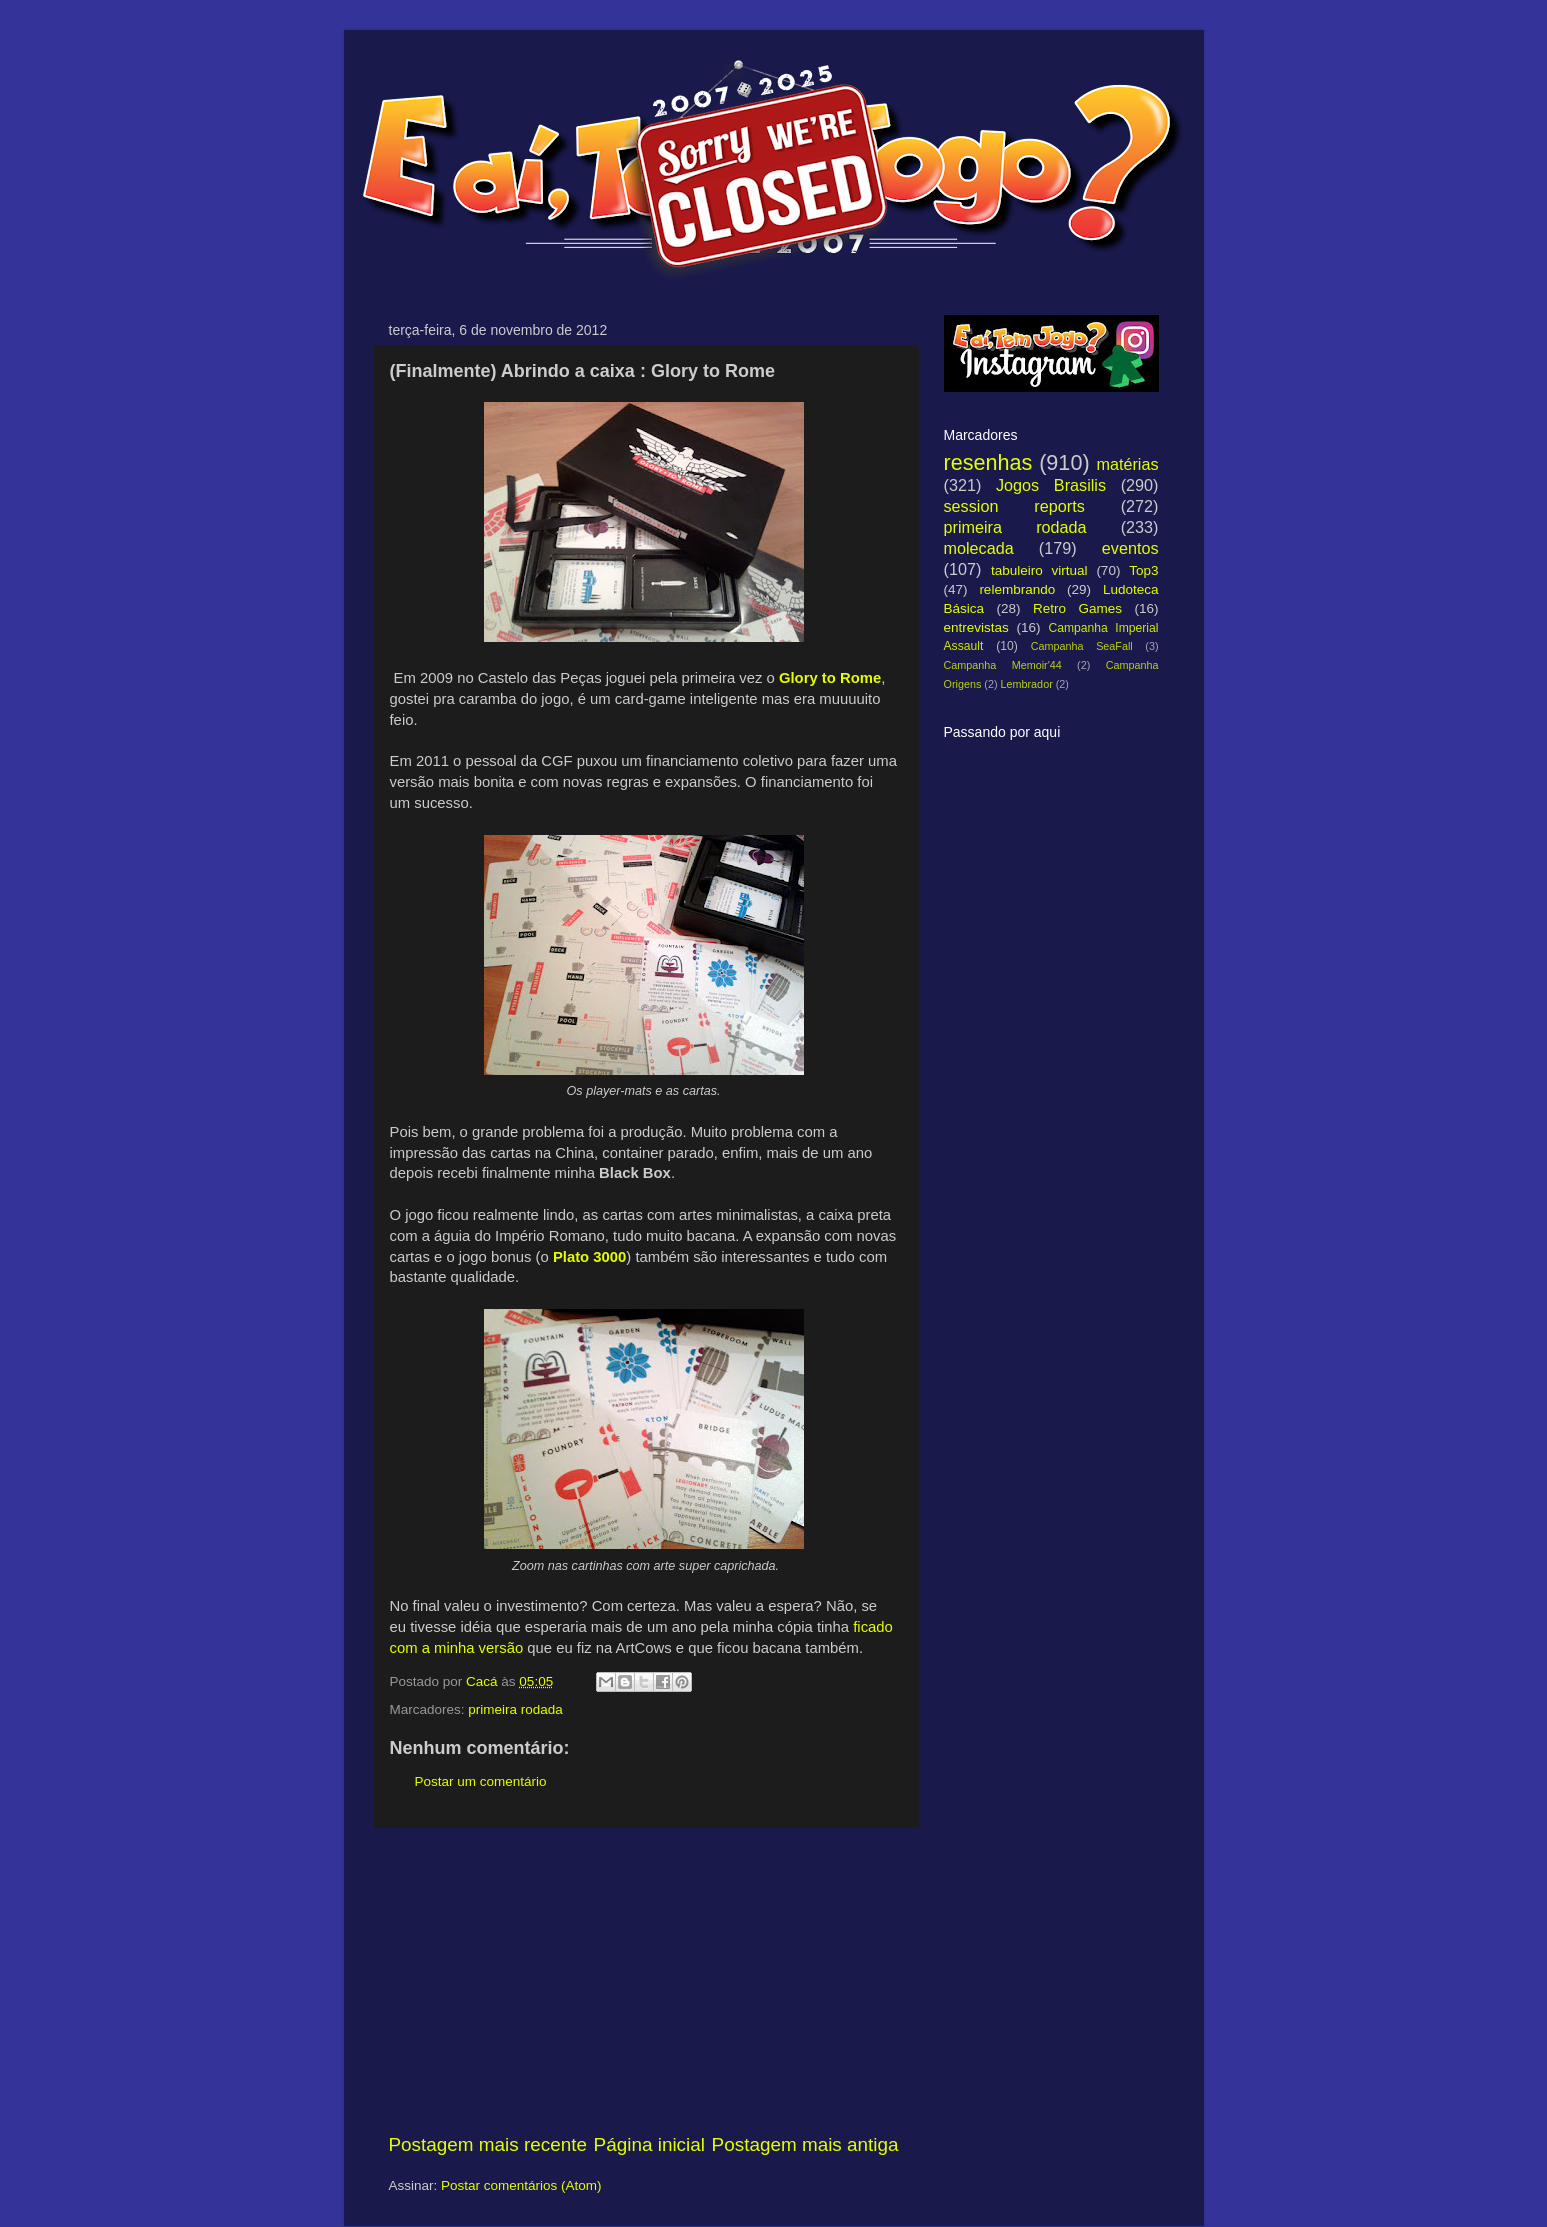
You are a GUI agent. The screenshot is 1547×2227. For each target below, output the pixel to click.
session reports (1014, 506)
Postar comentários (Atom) (521, 2185)
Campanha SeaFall (1082, 646)
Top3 (1143, 570)
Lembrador (1027, 684)
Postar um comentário (481, 1781)
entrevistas (976, 627)
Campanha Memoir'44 (1003, 665)
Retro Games (1077, 608)
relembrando (1017, 589)
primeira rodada (515, 1709)
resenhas (988, 462)
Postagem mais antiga (805, 2144)
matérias (1127, 464)
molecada (979, 548)
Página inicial (649, 2144)
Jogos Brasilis (1051, 485)
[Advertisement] (644, 1980)
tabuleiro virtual (1039, 570)
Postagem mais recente (488, 2144)
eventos (1130, 548)
